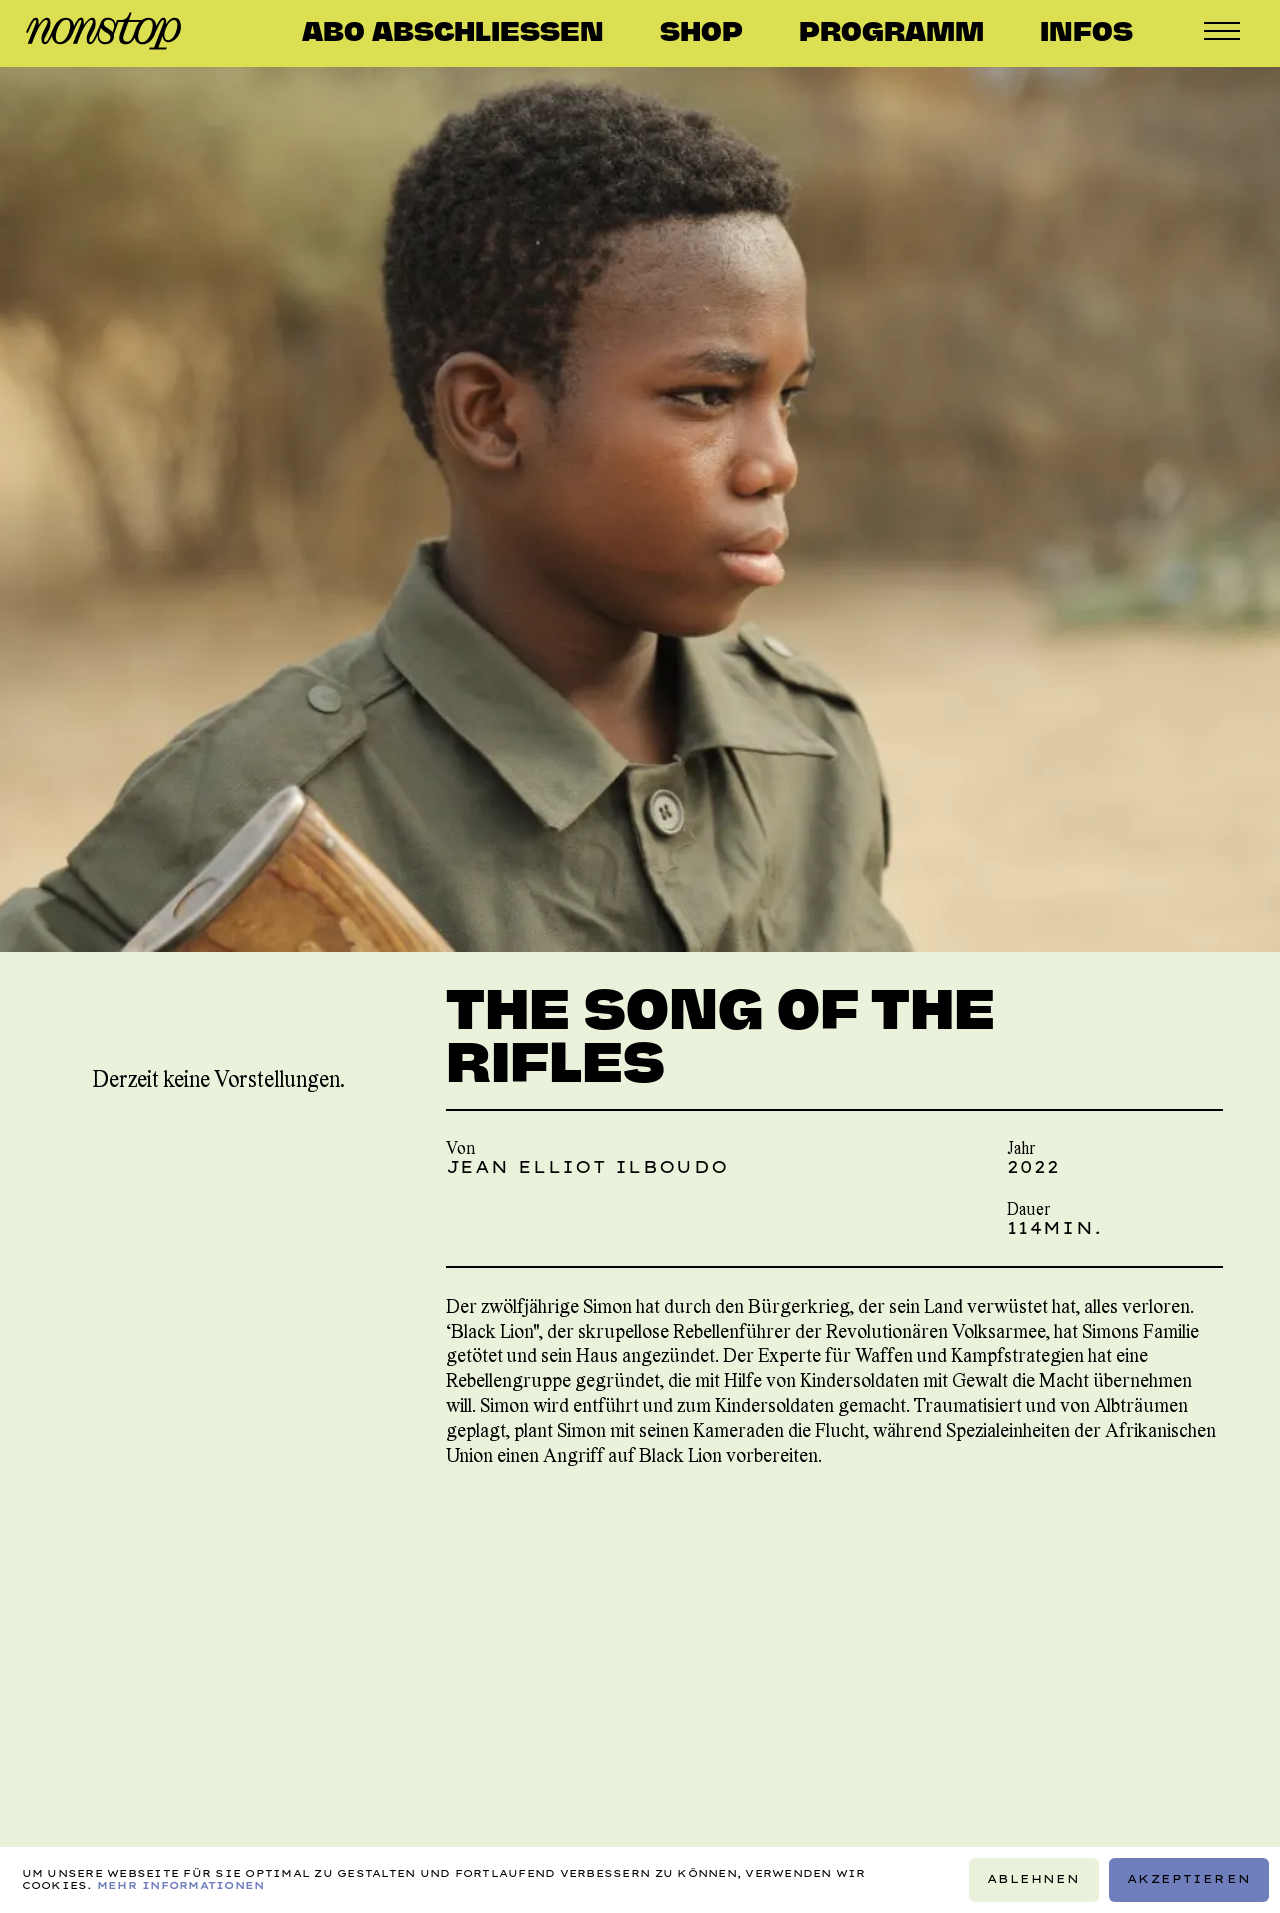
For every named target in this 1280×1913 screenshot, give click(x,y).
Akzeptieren (1189, 1879)
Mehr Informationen (181, 1885)
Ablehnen (1033, 1879)
